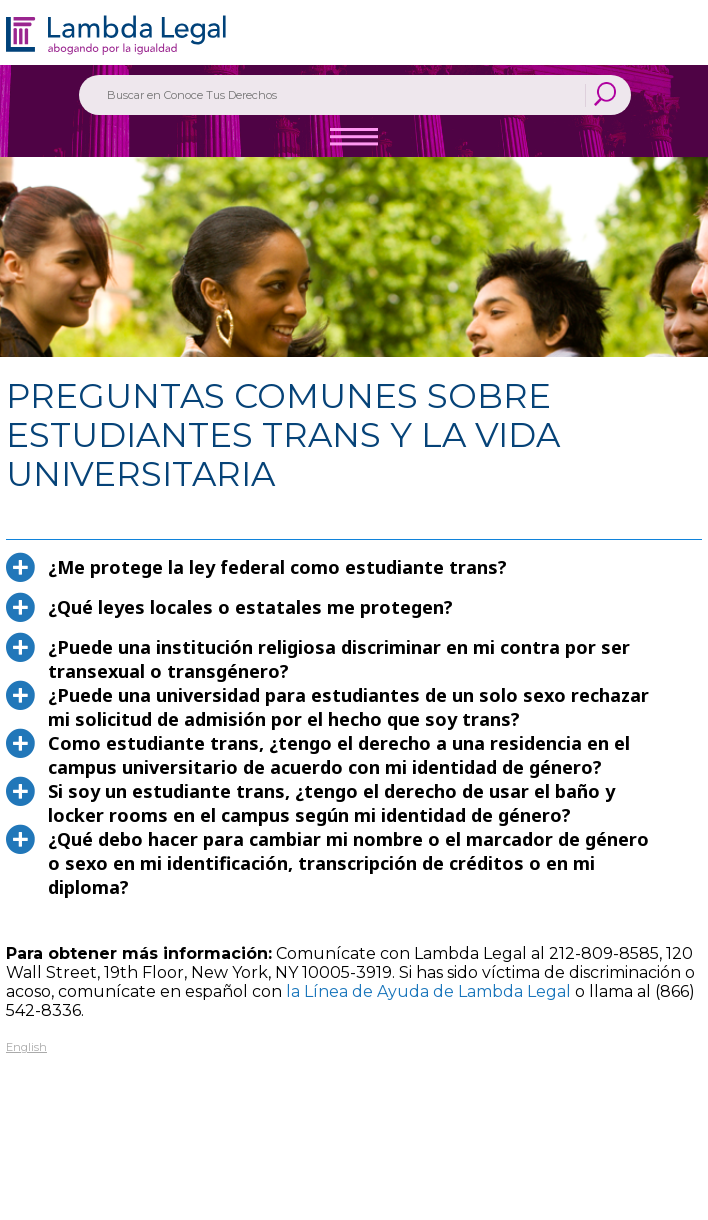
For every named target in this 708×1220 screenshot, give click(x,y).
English (26, 1047)
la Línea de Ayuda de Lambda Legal (428, 991)
